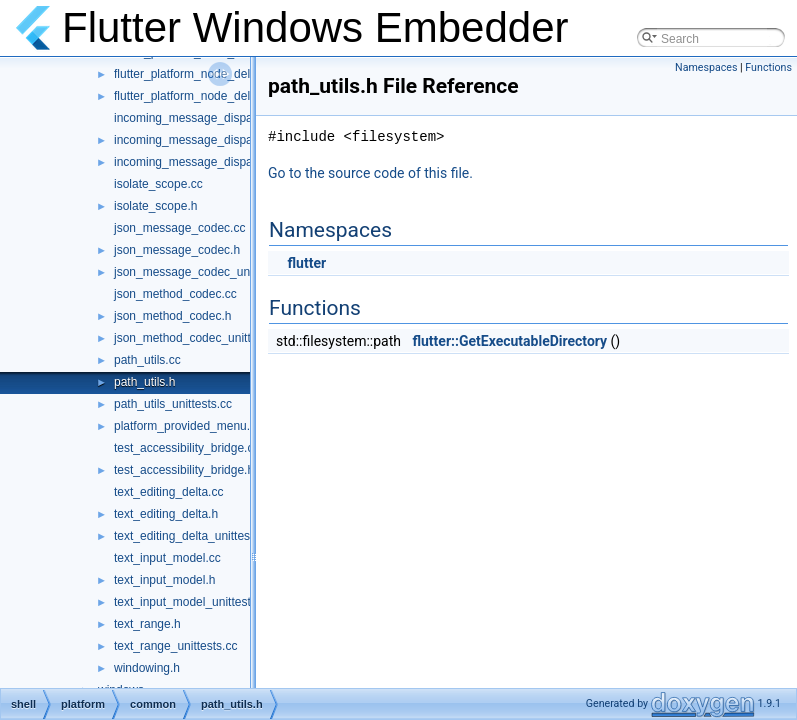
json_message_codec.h (177, 250)
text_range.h (147, 624)
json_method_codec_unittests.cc (201, 338)
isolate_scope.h (155, 206)
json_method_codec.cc (175, 294)
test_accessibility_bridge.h (184, 470)
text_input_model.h (164, 580)
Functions (768, 67)
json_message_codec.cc (179, 228)
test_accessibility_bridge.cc (186, 448)
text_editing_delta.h (166, 514)
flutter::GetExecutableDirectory (509, 341)
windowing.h (147, 668)
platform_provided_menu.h (185, 426)
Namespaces (706, 67)
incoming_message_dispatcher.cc (204, 118)
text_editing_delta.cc (168, 492)
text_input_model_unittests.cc (193, 602)
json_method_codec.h (172, 316)
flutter (306, 263)
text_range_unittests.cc (175, 646)
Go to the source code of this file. (370, 173)
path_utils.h (144, 382)
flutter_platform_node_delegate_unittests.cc (230, 96)
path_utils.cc (147, 360)
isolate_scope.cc (158, 184)
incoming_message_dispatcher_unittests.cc (230, 162)
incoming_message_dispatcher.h (201, 140)
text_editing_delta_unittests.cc (194, 536)
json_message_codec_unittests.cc (205, 272)
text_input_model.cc (167, 558)
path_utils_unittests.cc (173, 404)
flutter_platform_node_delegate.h (202, 74)
